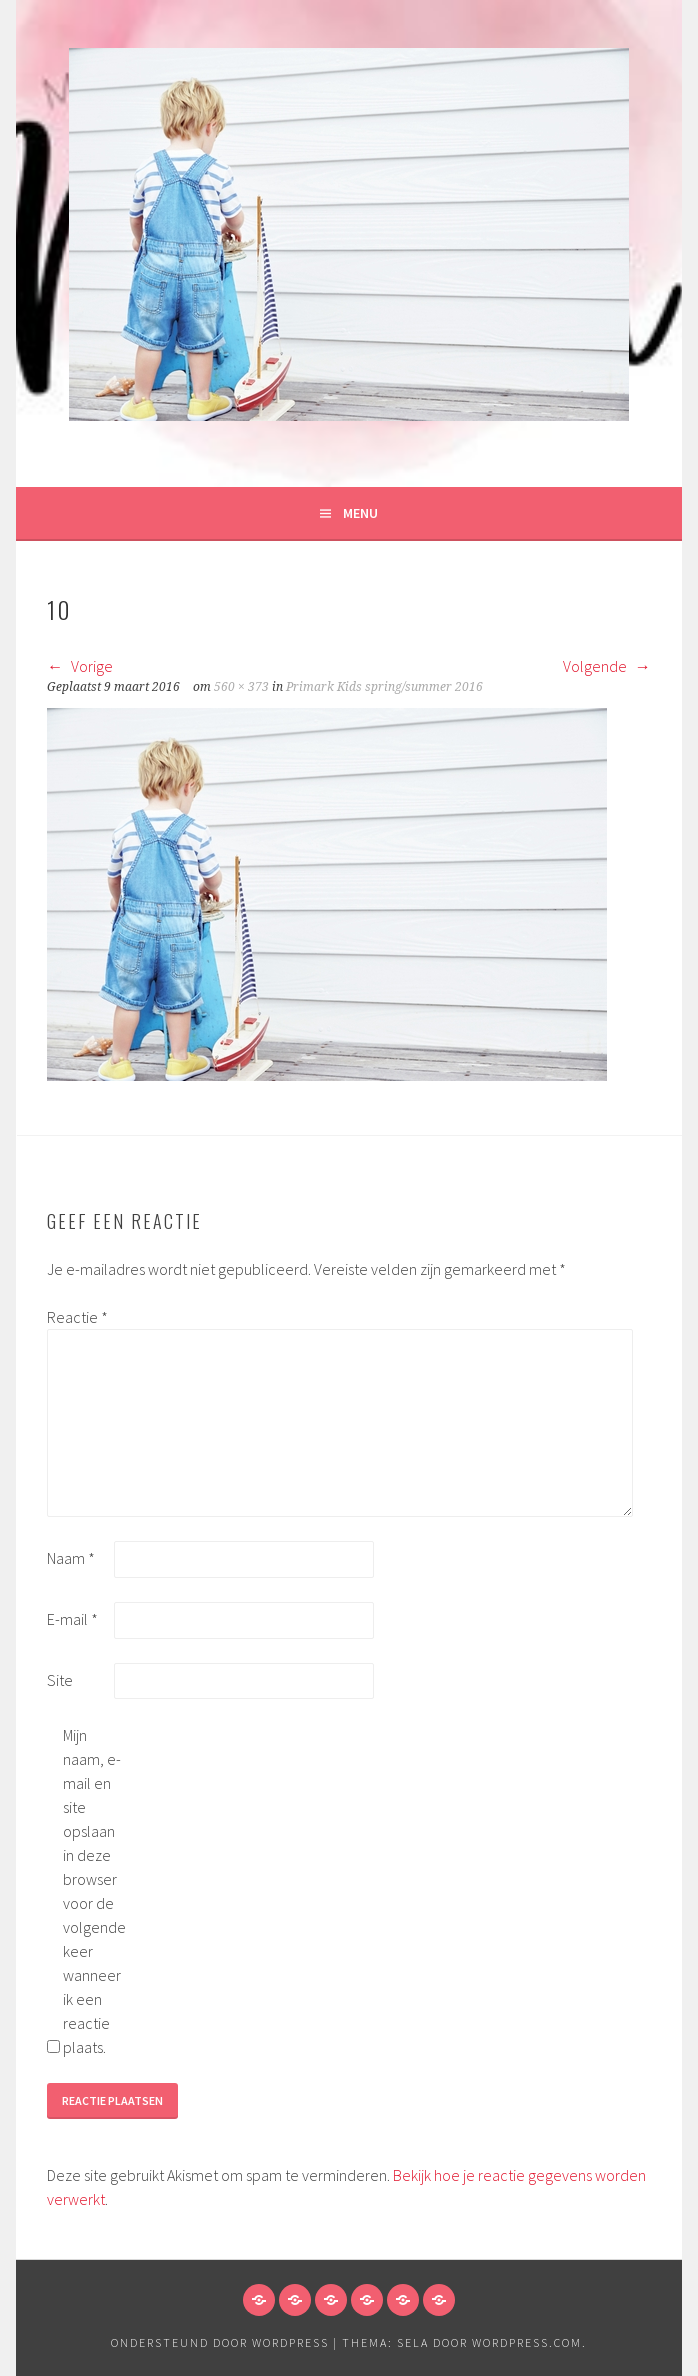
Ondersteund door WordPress (220, 2342)
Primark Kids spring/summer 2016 (384, 687)
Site (60, 1680)
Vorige (80, 666)
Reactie (77, 1317)
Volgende (607, 666)
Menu (360, 513)
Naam (71, 1558)
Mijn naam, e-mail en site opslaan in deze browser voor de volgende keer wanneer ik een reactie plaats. (94, 1891)
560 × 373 (241, 687)
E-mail (72, 1619)
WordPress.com (527, 2342)
